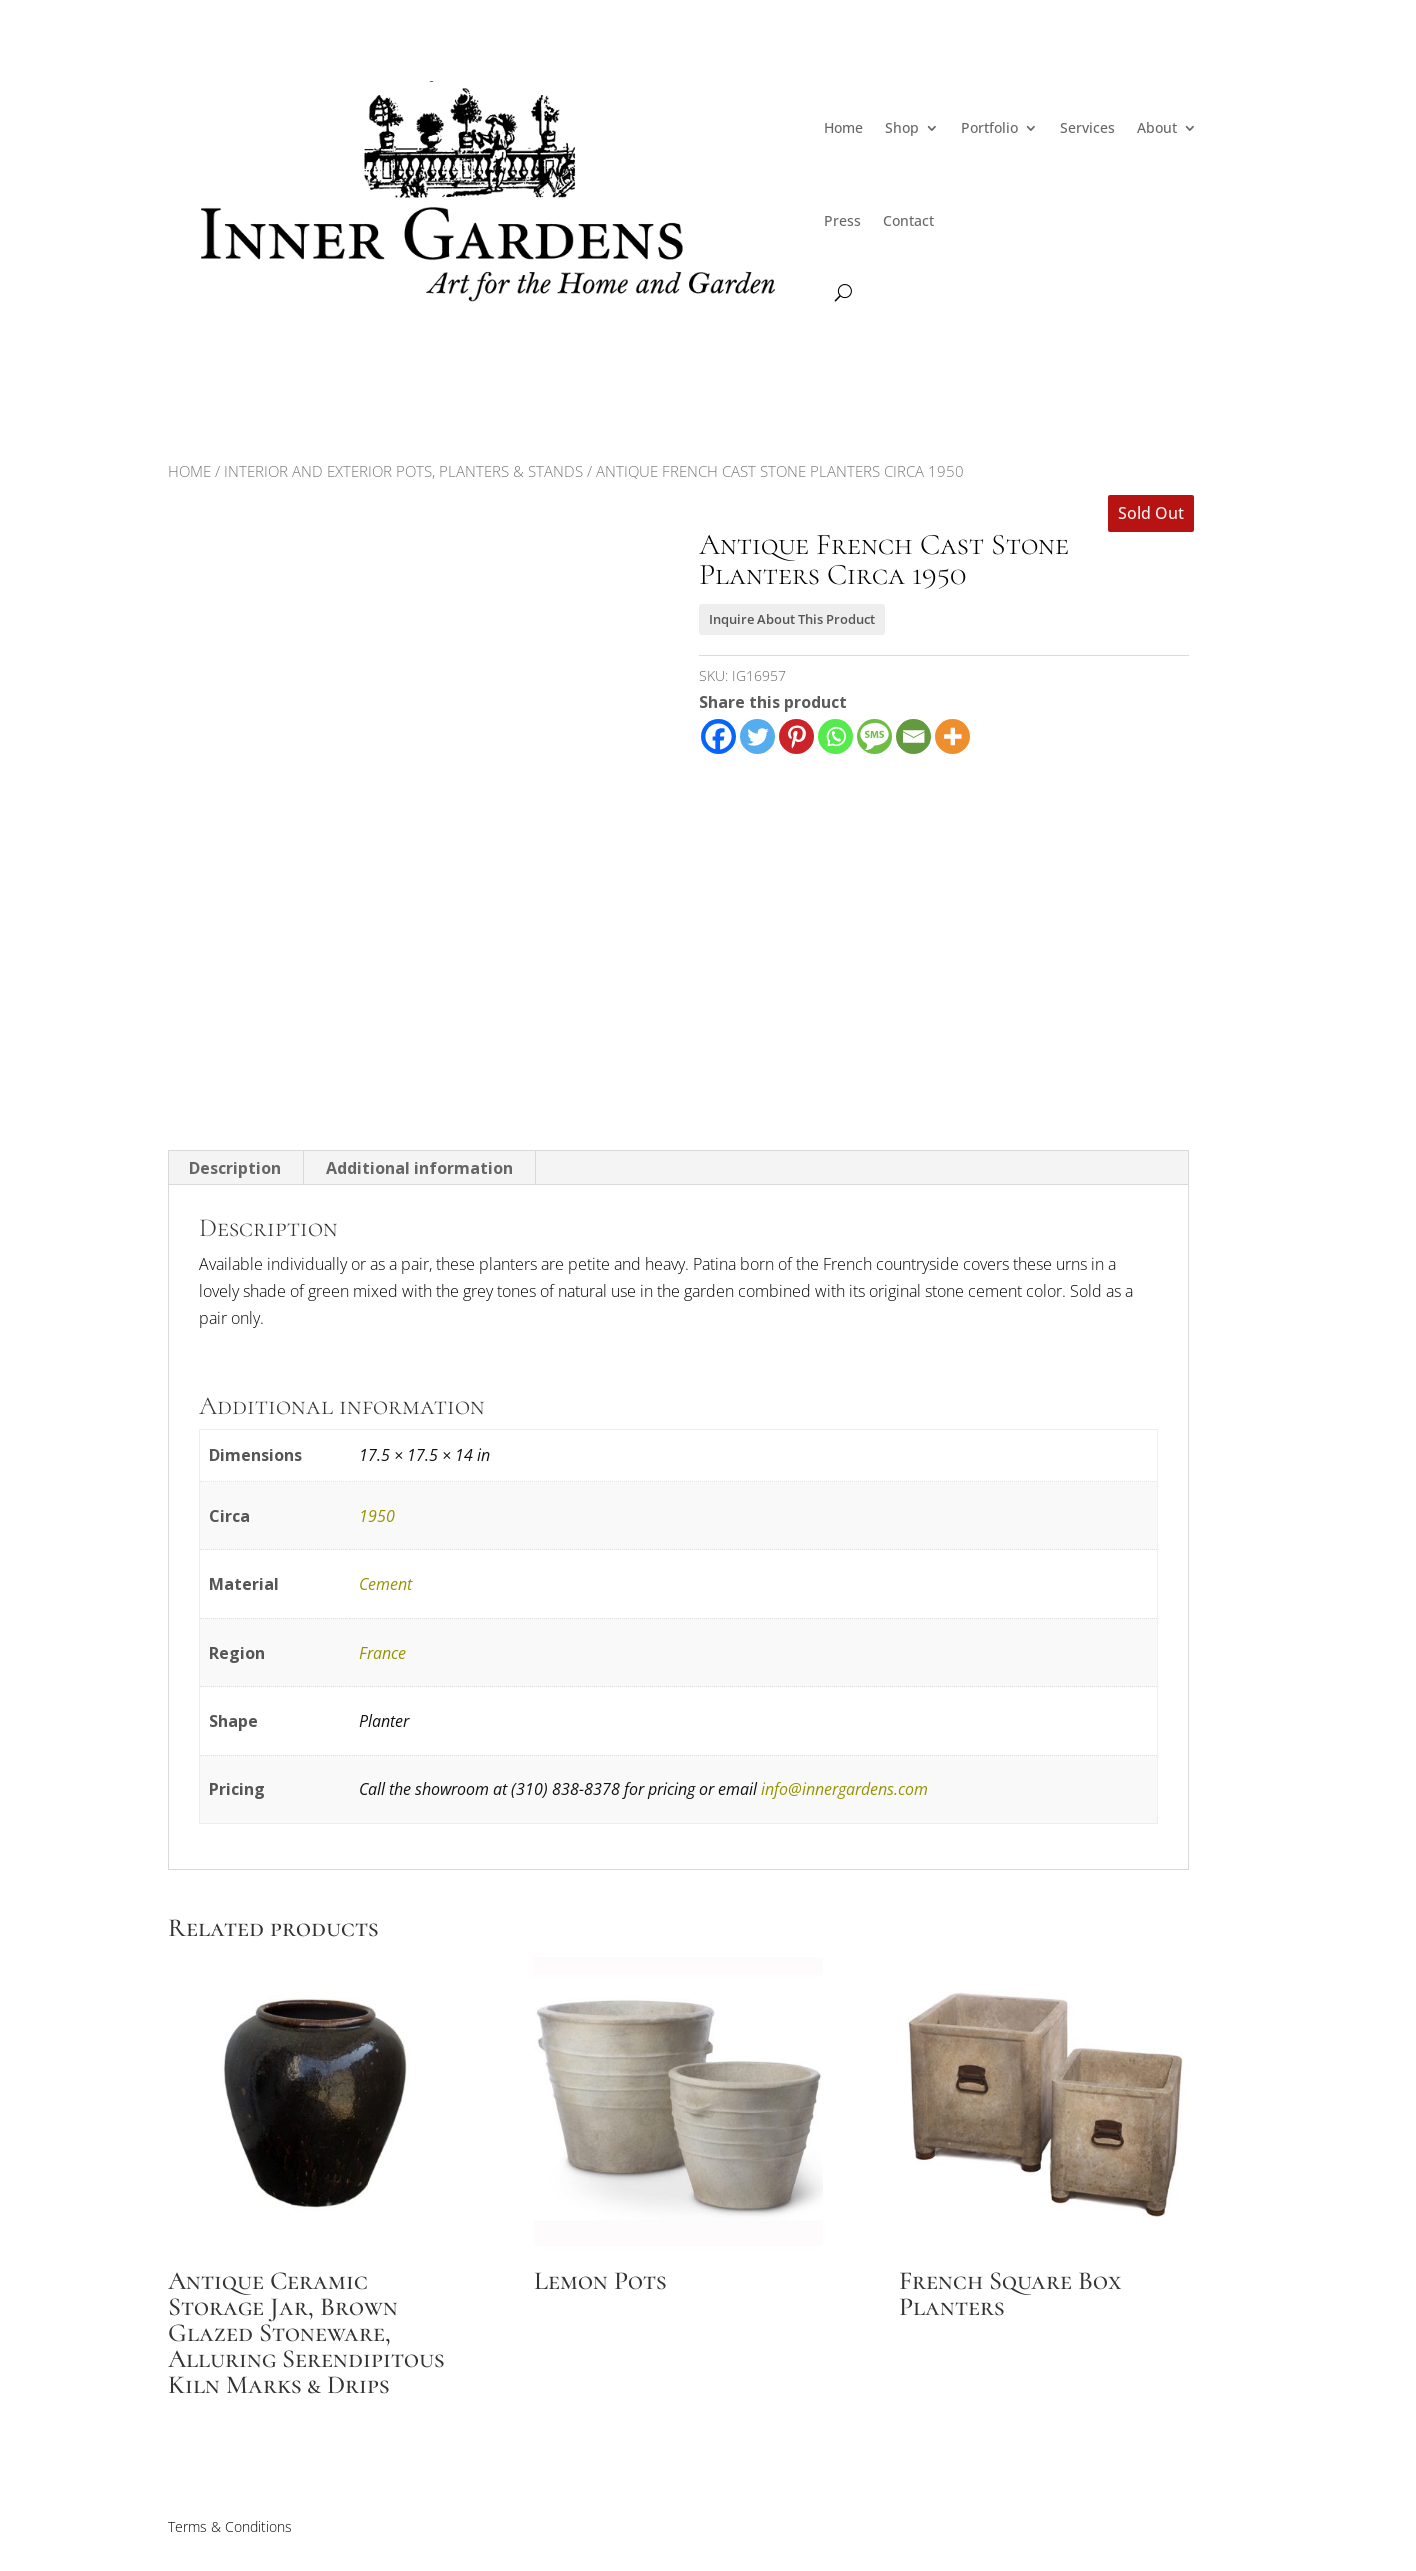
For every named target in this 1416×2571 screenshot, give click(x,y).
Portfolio (989, 127)
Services (1087, 127)
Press (842, 220)
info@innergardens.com (844, 1789)
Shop (902, 127)
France (382, 1653)
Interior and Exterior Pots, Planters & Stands (403, 471)
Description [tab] (235, 1168)
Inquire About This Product (792, 619)
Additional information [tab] (419, 1168)
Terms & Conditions (230, 2526)
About (1157, 127)
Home (843, 127)
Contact (908, 220)
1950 (377, 1516)
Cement (385, 1584)
